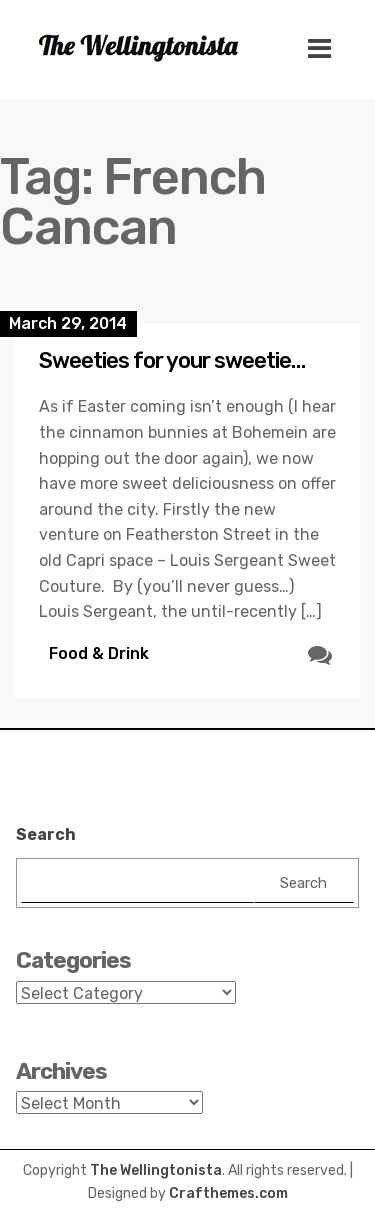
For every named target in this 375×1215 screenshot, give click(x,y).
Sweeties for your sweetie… (172, 360)
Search (46, 834)
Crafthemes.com (228, 1193)
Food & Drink (99, 653)
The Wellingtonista (156, 1170)
